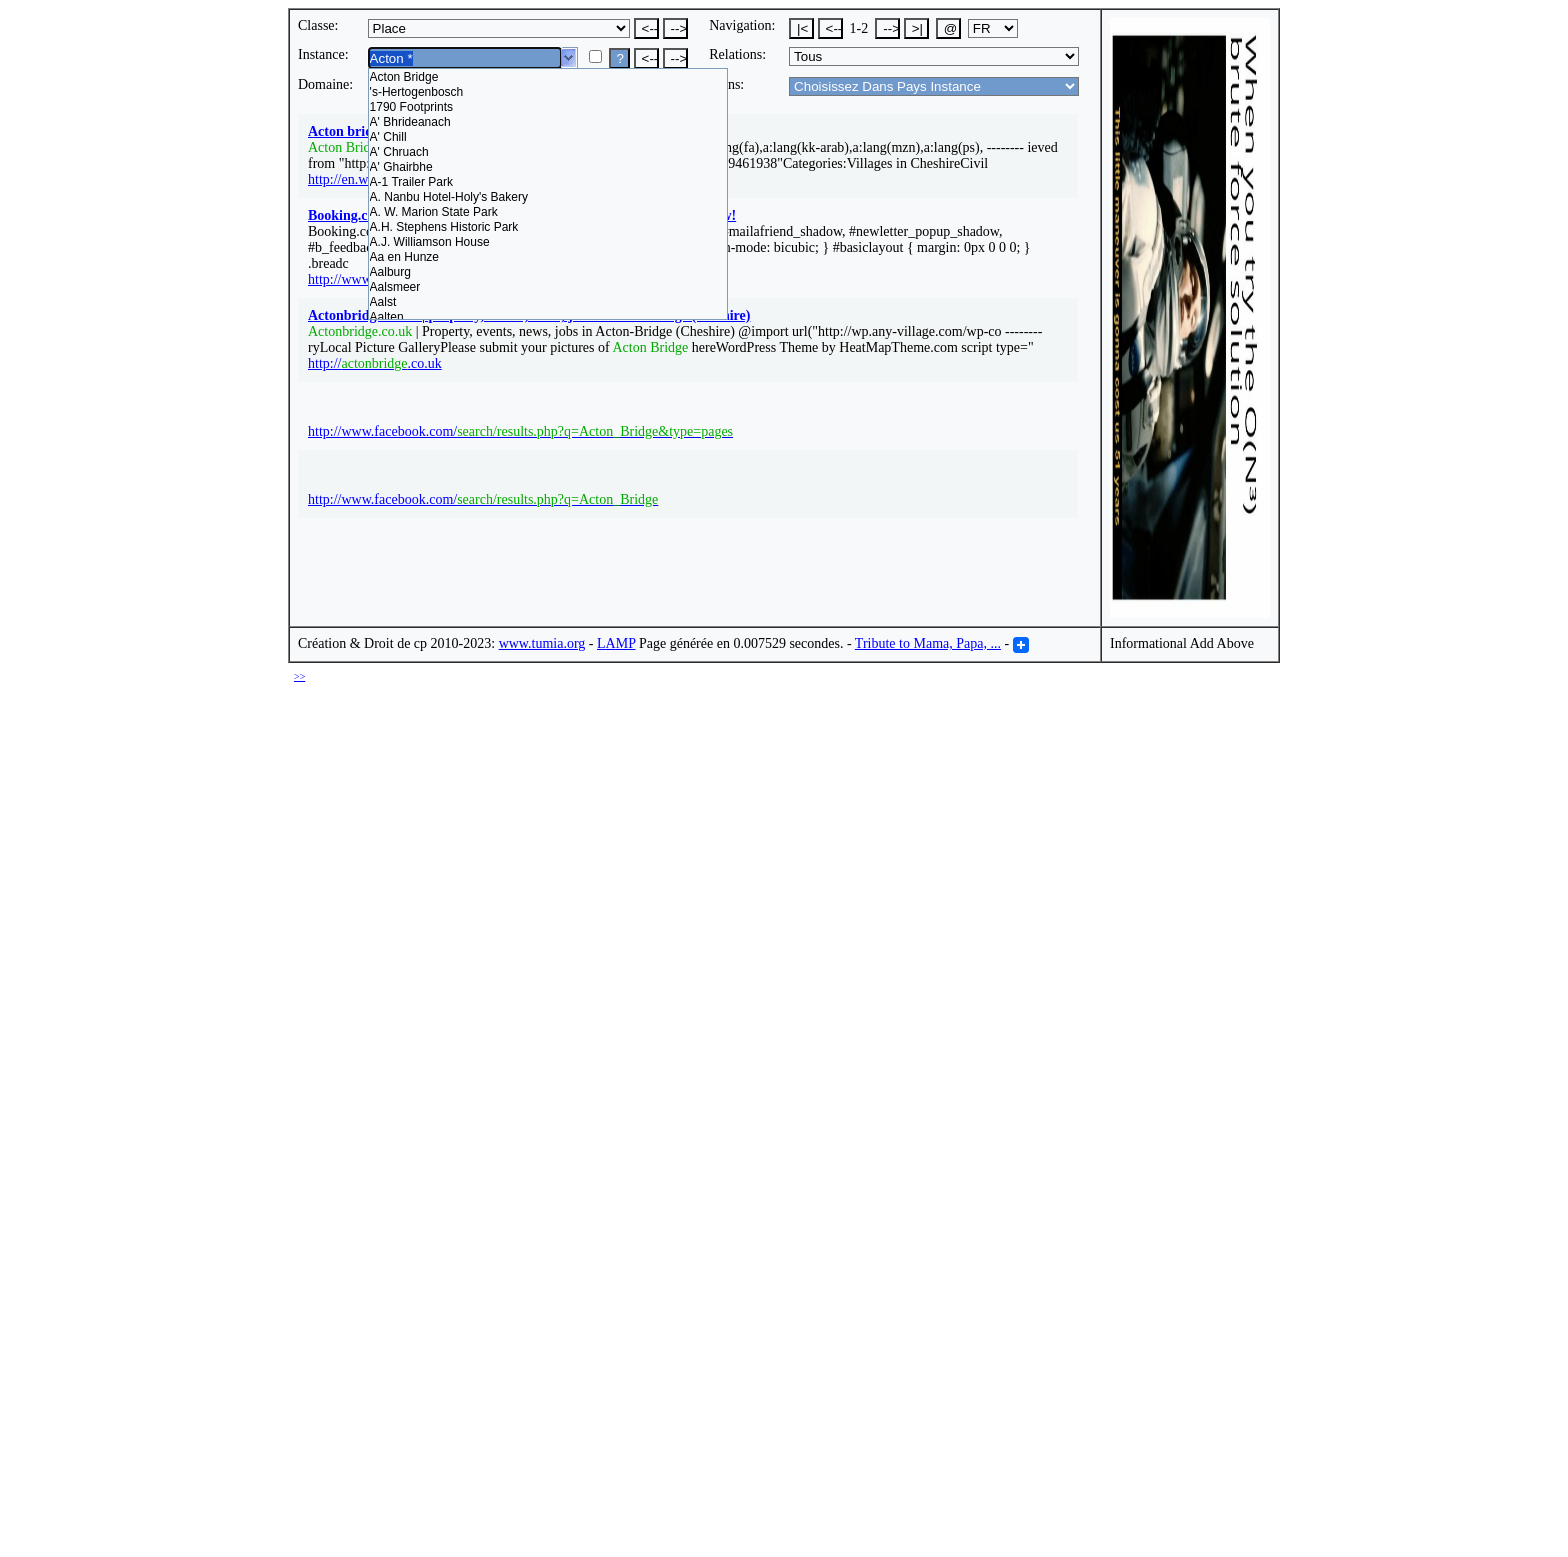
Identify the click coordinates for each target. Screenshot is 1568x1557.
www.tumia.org (542, 643)
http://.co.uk (375, 363)
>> (299, 676)
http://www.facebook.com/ (520, 431)
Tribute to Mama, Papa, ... (928, 643)
